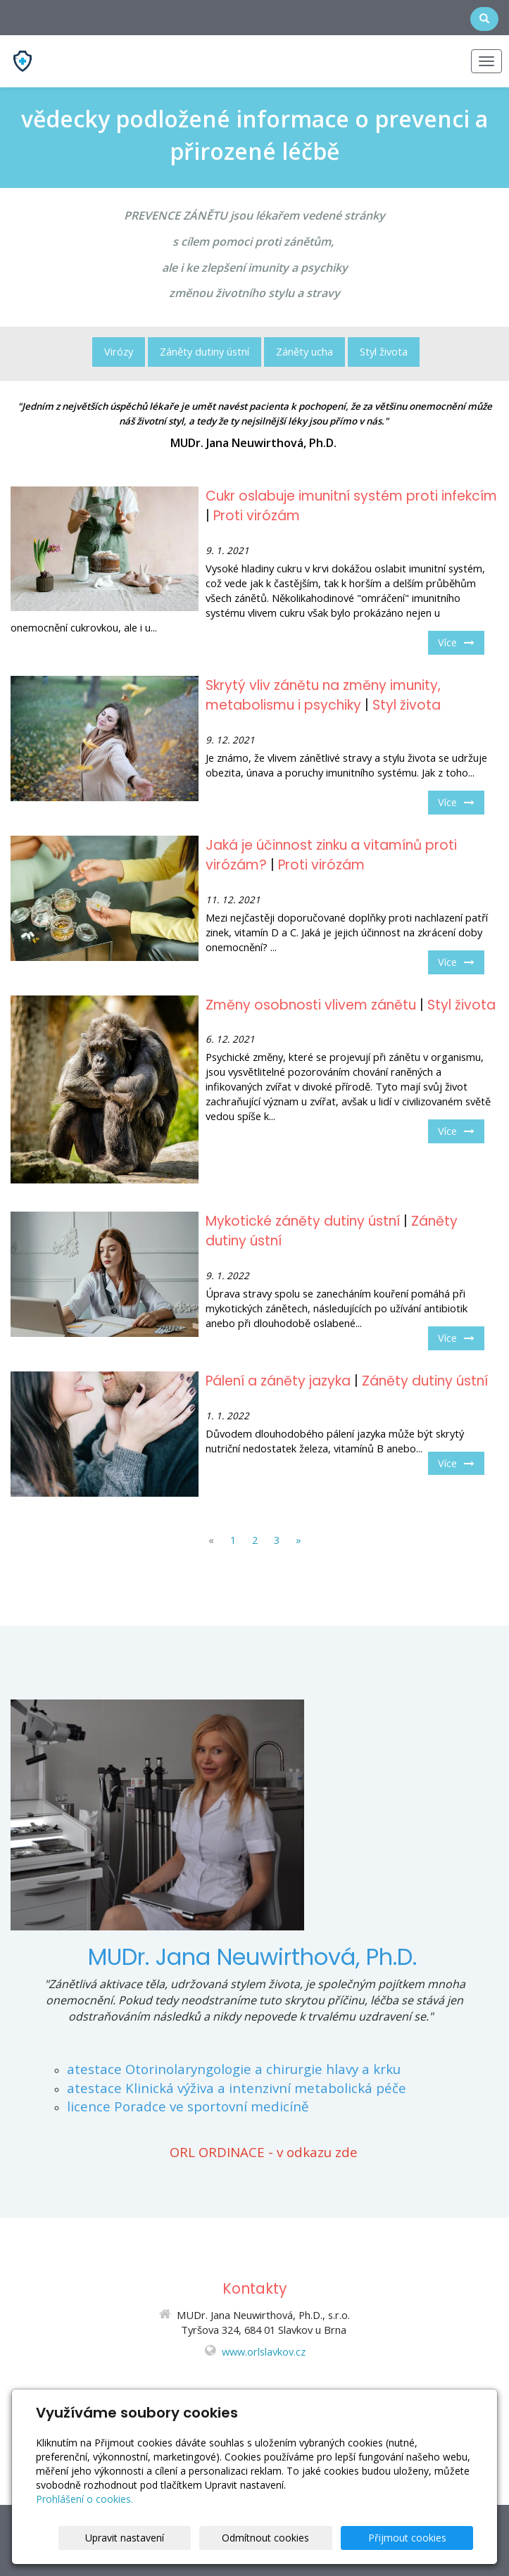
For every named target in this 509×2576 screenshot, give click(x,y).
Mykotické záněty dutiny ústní (303, 1221)
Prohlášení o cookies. (84, 2499)
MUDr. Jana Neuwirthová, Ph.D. (252, 1957)
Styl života (384, 351)
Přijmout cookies (419, 2537)
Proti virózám (256, 515)
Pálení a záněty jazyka (278, 1380)
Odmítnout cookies (303, 2537)
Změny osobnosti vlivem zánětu (311, 1004)
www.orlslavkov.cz (264, 2351)
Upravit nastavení (187, 2537)
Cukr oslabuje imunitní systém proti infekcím (351, 495)
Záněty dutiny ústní (204, 351)
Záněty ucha (304, 351)
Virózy (118, 351)
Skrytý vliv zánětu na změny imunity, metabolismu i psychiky (323, 695)
